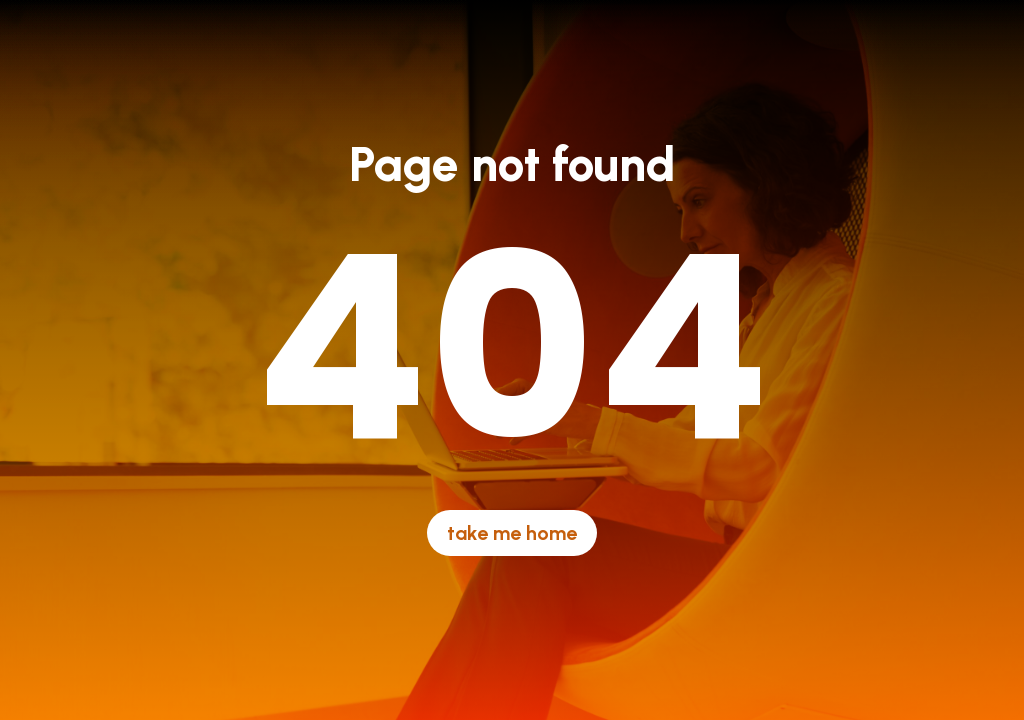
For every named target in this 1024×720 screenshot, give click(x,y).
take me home (512, 533)
